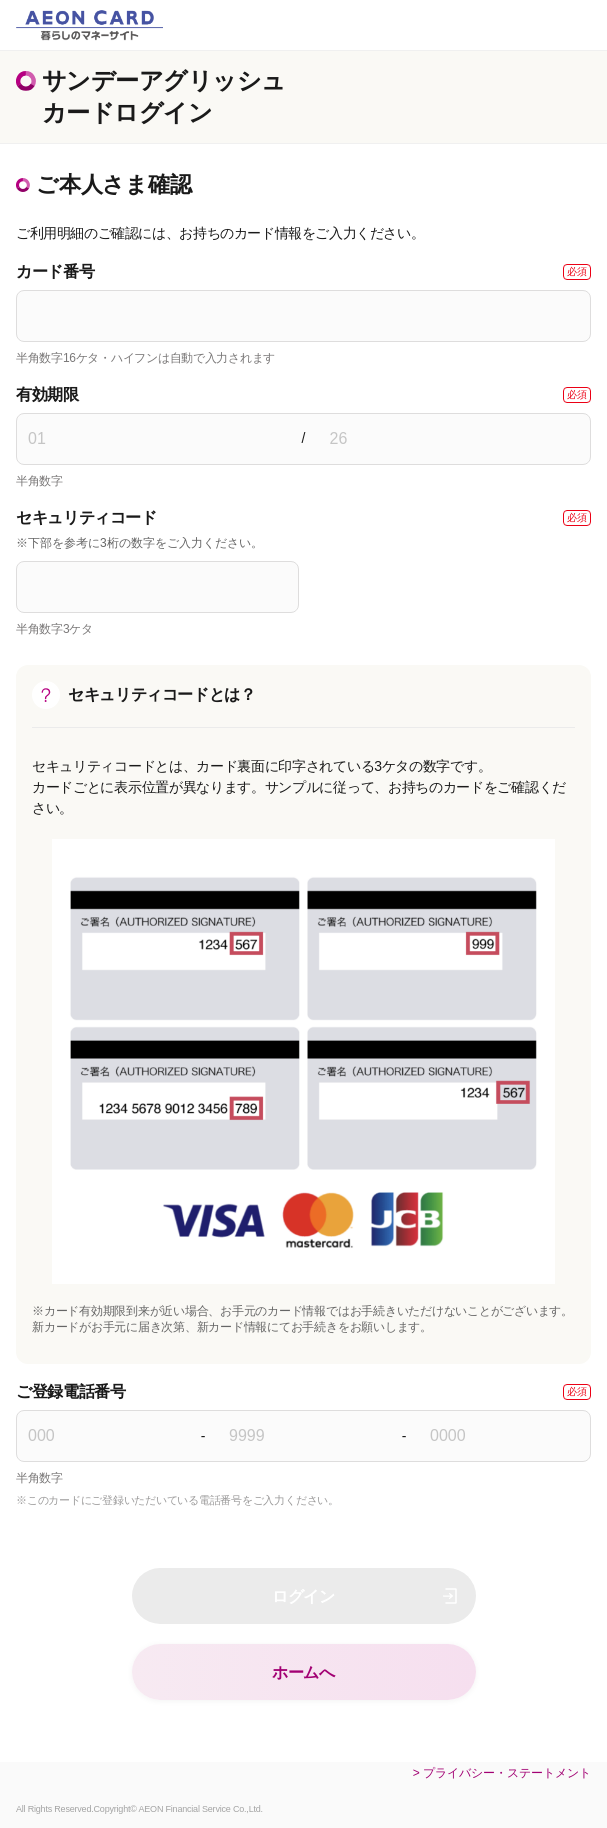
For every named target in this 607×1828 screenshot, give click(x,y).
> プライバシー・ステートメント (502, 1773)
